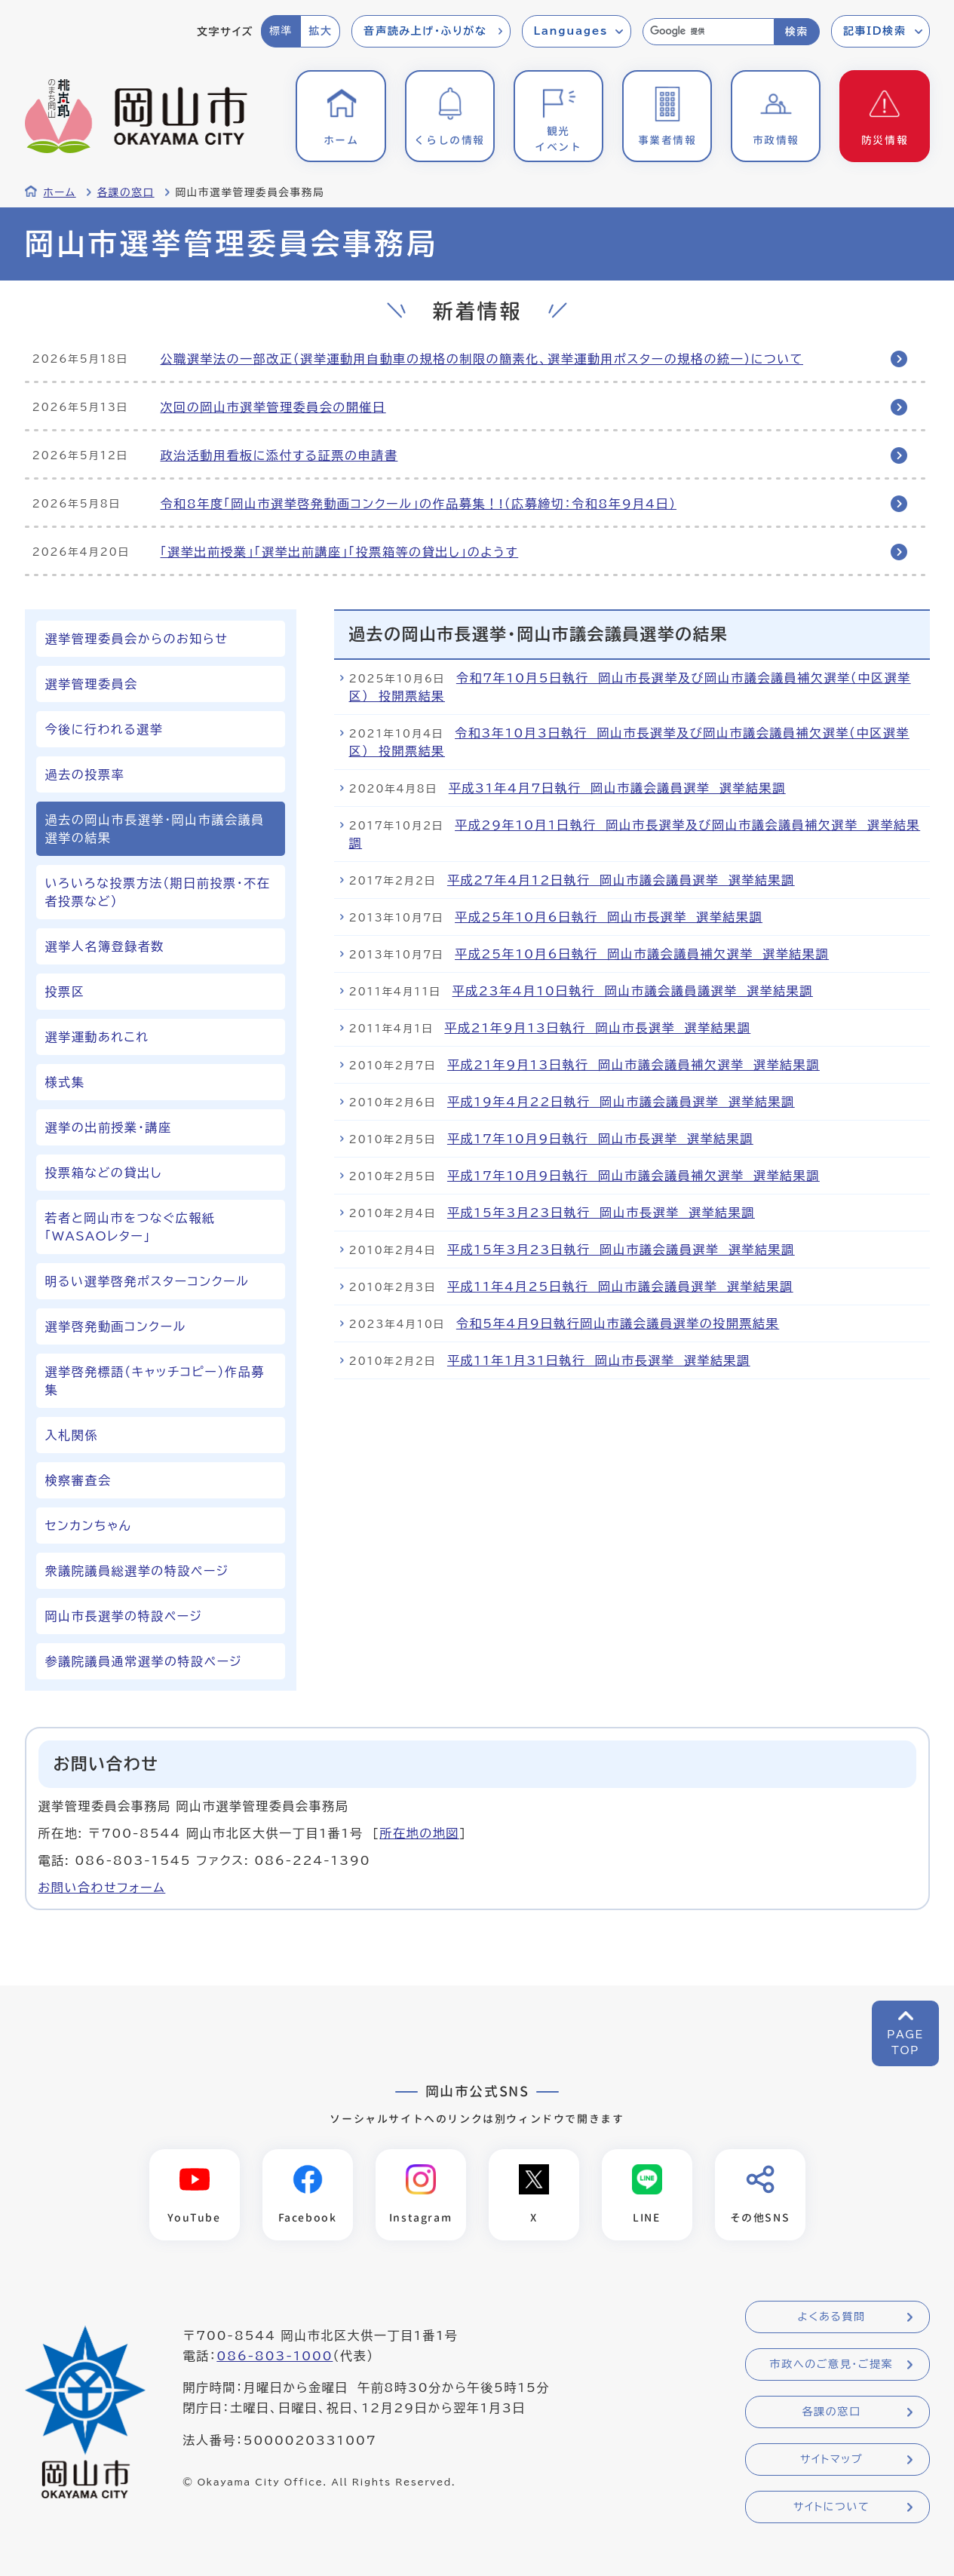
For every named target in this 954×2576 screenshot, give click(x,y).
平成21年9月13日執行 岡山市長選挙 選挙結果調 (597, 1028)
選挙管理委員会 (91, 684)
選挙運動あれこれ (97, 1037)
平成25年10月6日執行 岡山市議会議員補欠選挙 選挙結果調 (642, 954)
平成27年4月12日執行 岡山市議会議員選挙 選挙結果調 (621, 880)
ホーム (60, 192)
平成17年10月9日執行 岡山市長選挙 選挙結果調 (600, 1139)
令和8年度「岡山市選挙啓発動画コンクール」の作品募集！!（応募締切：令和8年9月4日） (418, 504)
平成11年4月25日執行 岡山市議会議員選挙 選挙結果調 (620, 1286)
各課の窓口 (126, 192)
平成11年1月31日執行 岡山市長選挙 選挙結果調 (598, 1360)
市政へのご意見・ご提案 (832, 2364)
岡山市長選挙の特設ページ (124, 1616)
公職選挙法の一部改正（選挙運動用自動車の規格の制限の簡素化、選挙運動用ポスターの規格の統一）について (482, 359)
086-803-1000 (274, 2356)
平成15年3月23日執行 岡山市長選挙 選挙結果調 (601, 1213)
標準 (281, 31)
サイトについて (831, 2506)
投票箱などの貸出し (103, 1173)
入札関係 (71, 1435)
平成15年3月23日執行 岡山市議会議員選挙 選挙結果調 (621, 1250)
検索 (796, 31)
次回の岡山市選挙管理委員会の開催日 (273, 407)
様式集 (65, 1082)
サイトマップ (831, 2459)
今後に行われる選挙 (104, 729)
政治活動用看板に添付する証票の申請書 (279, 455)
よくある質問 (831, 2316)
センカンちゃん (88, 1526)
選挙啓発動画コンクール (115, 1326)
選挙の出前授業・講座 (108, 1127)
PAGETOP (905, 2042)
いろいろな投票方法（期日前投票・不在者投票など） (158, 892)
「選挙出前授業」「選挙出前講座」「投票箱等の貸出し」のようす (340, 552)
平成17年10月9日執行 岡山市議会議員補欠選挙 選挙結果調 (633, 1176)
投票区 (65, 992)
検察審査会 (78, 1480)
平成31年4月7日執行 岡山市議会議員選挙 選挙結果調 (617, 788)
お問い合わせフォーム (102, 1887)
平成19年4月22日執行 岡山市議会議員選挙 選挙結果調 (621, 1102)
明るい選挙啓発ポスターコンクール (147, 1281)
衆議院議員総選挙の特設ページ (137, 1571)
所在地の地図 (419, 1833)
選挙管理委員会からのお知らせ (137, 639)
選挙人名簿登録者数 (104, 946)
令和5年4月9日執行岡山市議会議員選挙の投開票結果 (617, 1323)
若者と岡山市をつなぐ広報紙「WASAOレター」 (130, 1227)
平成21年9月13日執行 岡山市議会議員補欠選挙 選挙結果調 (633, 1065)
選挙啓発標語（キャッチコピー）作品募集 (155, 1381)
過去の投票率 (85, 774)
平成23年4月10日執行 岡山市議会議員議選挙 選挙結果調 (632, 991)
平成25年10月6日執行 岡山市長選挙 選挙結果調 (608, 917)
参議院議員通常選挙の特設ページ (144, 1661)
